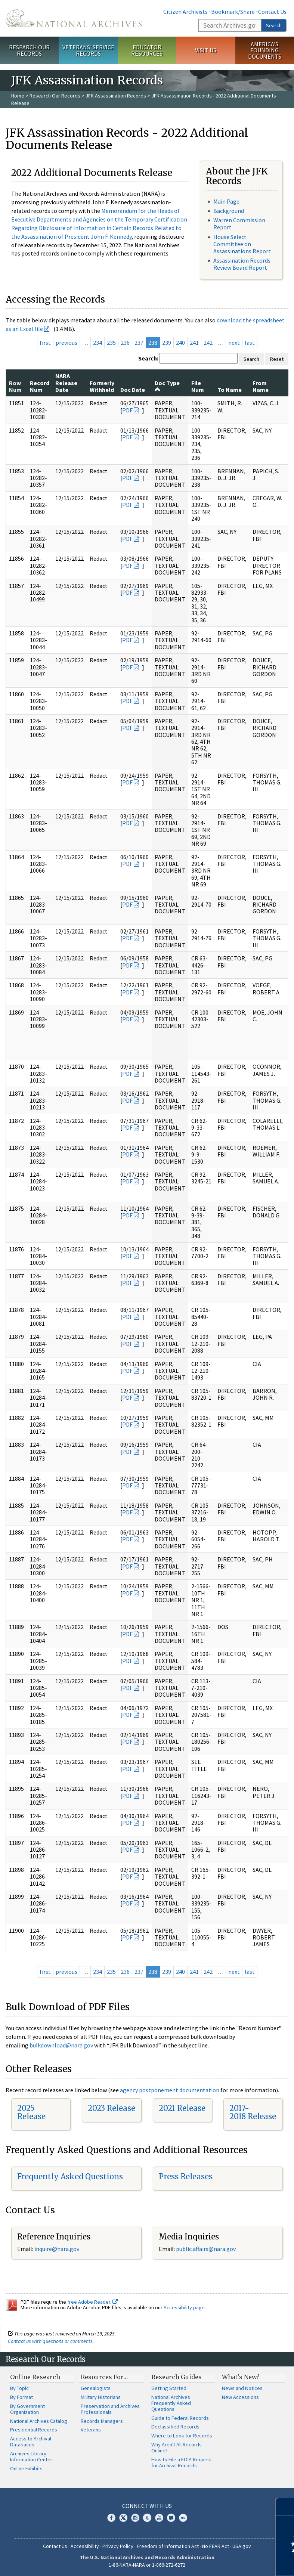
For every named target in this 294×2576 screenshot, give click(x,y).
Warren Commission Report (239, 223)
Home (17, 95)
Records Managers (102, 2421)
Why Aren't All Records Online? (176, 2447)
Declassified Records (175, 2426)
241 (194, 342)
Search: (148, 358)
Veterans (91, 2429)
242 (208, 342)
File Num (197, 386)
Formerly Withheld (102, 386)
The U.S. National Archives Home (74, 18)
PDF (127, 410)
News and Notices (242, 2388)
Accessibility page (184, 2307)
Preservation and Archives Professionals (110, 2409)
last (250, 342)
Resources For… (104, 2377)
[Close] (285, 2506)
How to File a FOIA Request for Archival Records (181, 2462)
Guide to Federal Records (180, 2418)
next (234, 342)
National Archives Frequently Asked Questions (171, 2403)
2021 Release (182, 2108)
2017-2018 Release (252, 2112)
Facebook (111, 2517)
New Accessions (240, 2397)
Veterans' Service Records (88, 50)
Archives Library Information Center (31, 2456)
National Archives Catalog (38, 2421)
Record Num (39, 386)
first (45, 342)
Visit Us (205, 50)
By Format (21, 2397)
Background (228, 210)
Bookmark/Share (233, 11)
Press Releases (186, 2176)
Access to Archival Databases (30, 2441)
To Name (229, 389)
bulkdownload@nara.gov (61, 2045)
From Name (261, 386)
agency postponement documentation (169, 2090)
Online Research (35, 2377)
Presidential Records (33, 2429)
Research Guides (176, 2377)
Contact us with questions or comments (50, 2341)
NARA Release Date (66, 382)
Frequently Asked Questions (70, 2176)
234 (97, 342)
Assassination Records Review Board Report (241, 264)
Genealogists (96, 2388)
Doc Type (167, 386)
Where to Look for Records (181, 2435)
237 (138, 342)
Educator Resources (147, 50)
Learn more (227, 2562)
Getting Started (168, 2388)
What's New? (241, 2377)
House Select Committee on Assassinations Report (242, 244)
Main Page (226, 201)
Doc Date (132, 389)
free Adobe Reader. (92, 2301)
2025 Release (31, 2112)
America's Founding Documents (264, 50)
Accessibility (85, 2546)
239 (166, 342)
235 (111, 342)
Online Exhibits (26, 2468)
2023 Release (111, 2108)
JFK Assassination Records (116, 95)
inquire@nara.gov (56, 2249)
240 (180, 342)
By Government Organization (27, 2409)
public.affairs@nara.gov (206, 2249)
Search (274, 25)
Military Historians (101, 2397)
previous (66, 342)
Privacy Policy (117, 2546)
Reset (277, 359)
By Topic (19, 2388)
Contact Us (272, 11)
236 (125, 342)
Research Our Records (29, 50)
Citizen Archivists (185, 11)
